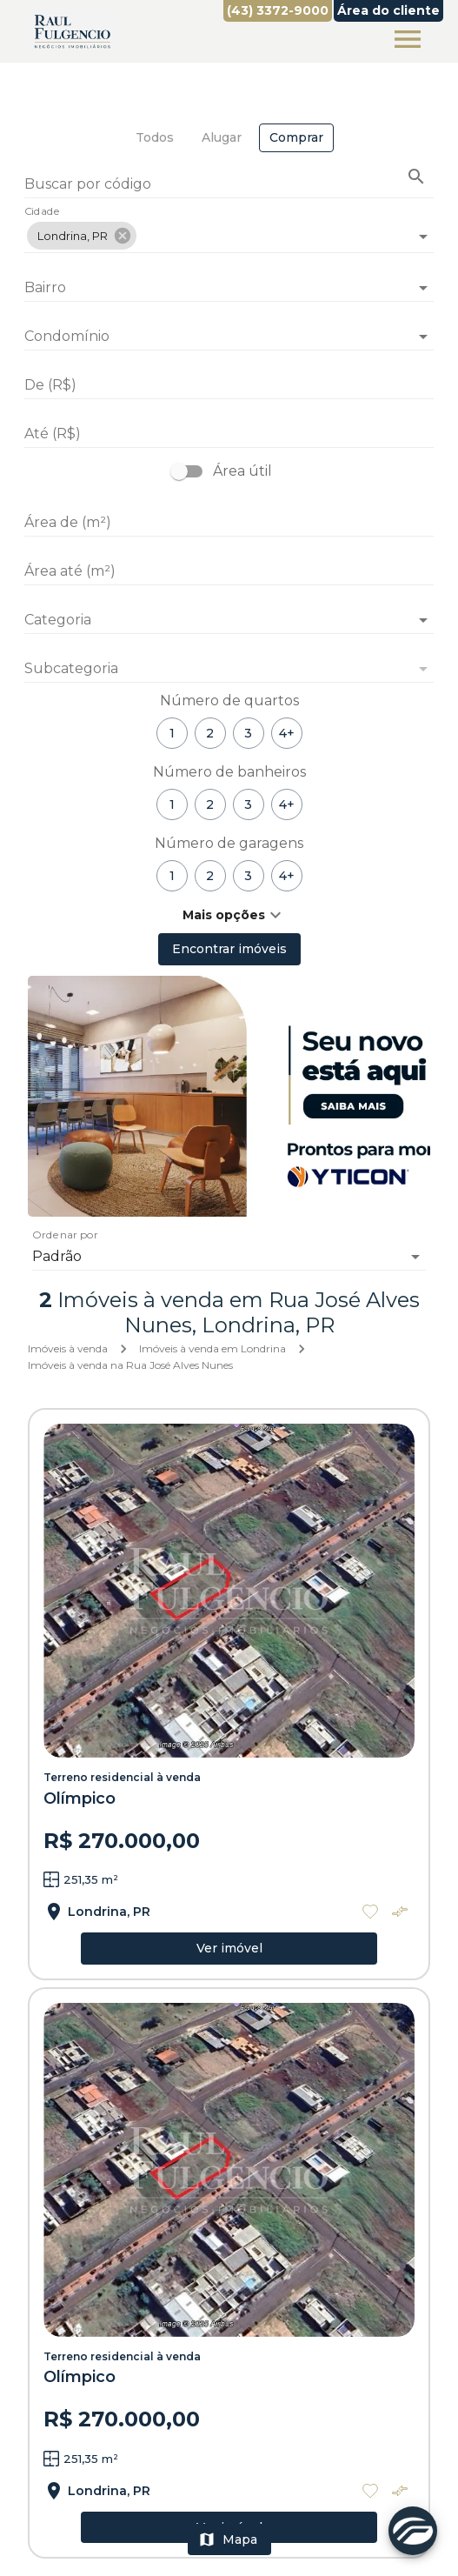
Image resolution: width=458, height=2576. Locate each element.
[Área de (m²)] (229, 523)
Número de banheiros (229, 772)
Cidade (42, 212)
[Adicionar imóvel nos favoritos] (370, 1911)
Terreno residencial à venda (122, 1777)
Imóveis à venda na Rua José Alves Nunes (130, 1364)
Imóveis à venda (68, 1348)
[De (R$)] (229, 385)
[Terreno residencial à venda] (229, 1591)
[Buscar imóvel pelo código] (416, 177)
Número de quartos (229, 700)
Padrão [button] (57, 1256)
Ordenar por (65, 1236)
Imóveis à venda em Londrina (212, 1348)
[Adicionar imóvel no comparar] (400, 1911)
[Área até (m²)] (229, 571)
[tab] (154, 137)
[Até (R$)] (229, 434)
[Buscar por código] (229, 185)
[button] (81, 236)
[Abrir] (423, 236)
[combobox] (229, 229)
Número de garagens (229, 843)
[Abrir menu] (407, 39)
